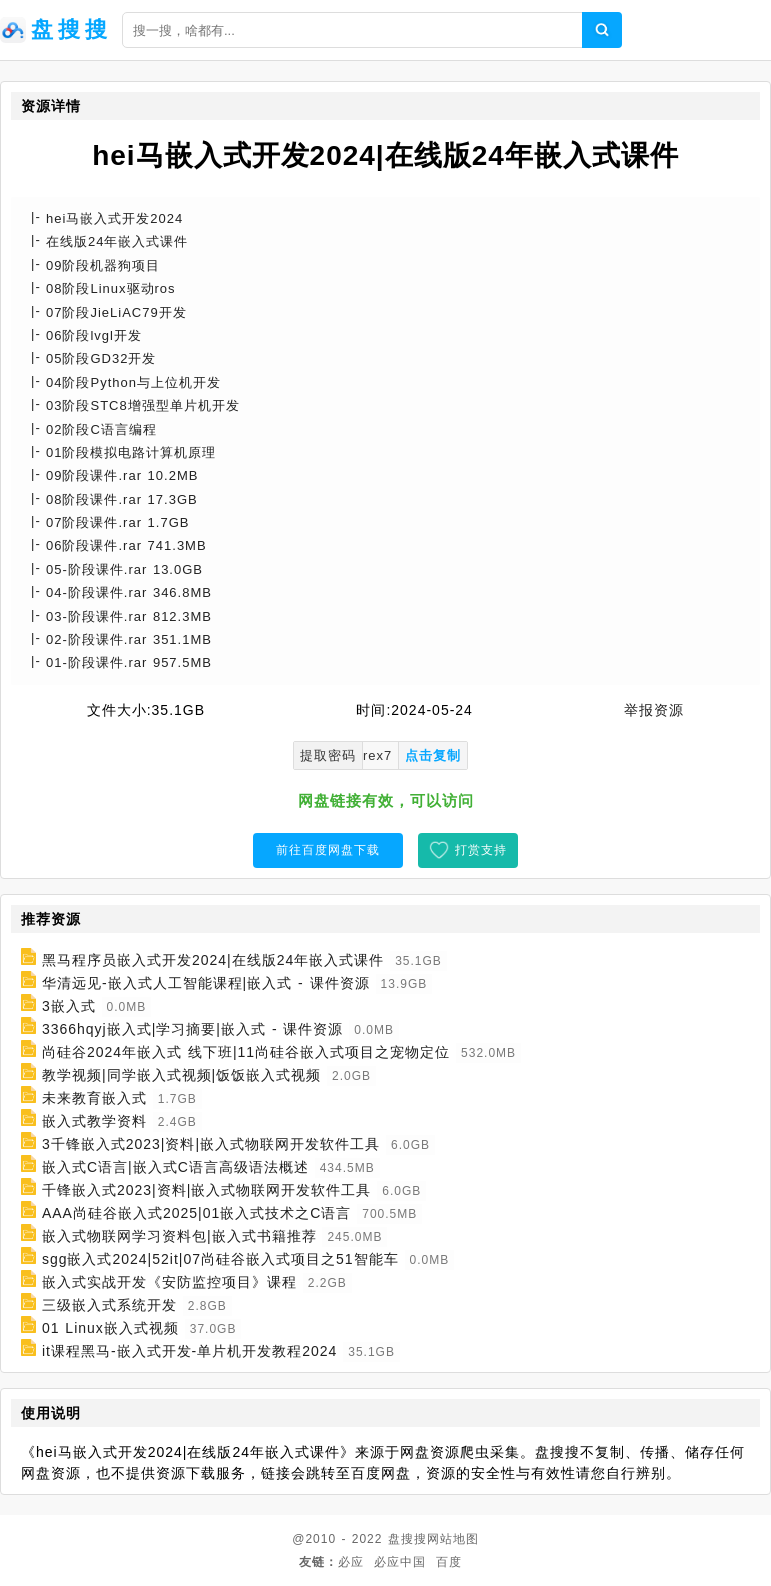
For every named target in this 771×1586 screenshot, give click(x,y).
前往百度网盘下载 (328, 850)
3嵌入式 (69, 1006)
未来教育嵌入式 (94, 1098)
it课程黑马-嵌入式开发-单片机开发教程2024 (189, 1351)
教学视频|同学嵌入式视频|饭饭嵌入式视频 (181, 1075)
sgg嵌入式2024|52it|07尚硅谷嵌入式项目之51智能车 (220, 1259)
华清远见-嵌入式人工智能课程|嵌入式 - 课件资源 (206, 983)
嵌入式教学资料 (94, 1121)
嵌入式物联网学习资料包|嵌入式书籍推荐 (179, 1236)
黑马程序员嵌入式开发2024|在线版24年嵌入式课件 (213, 960)
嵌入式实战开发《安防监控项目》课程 (169, 1282)
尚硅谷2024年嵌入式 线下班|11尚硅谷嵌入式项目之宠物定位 (246, 1052)
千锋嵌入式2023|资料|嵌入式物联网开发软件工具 (206, 1190)
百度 (449, 1562)
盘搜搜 (407, 1539)
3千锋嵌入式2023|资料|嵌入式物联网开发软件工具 (211, 1144)
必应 (351, 1562)
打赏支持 (481, 850)
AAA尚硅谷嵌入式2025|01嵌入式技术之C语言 (196, 1213)
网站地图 (453, 1539)
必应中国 (400, 1562)
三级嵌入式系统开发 (109, 1305)
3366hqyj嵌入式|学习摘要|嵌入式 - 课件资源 (193, 1029)
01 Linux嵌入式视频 (110, 1328)
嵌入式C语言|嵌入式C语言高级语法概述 (175, 1167)
